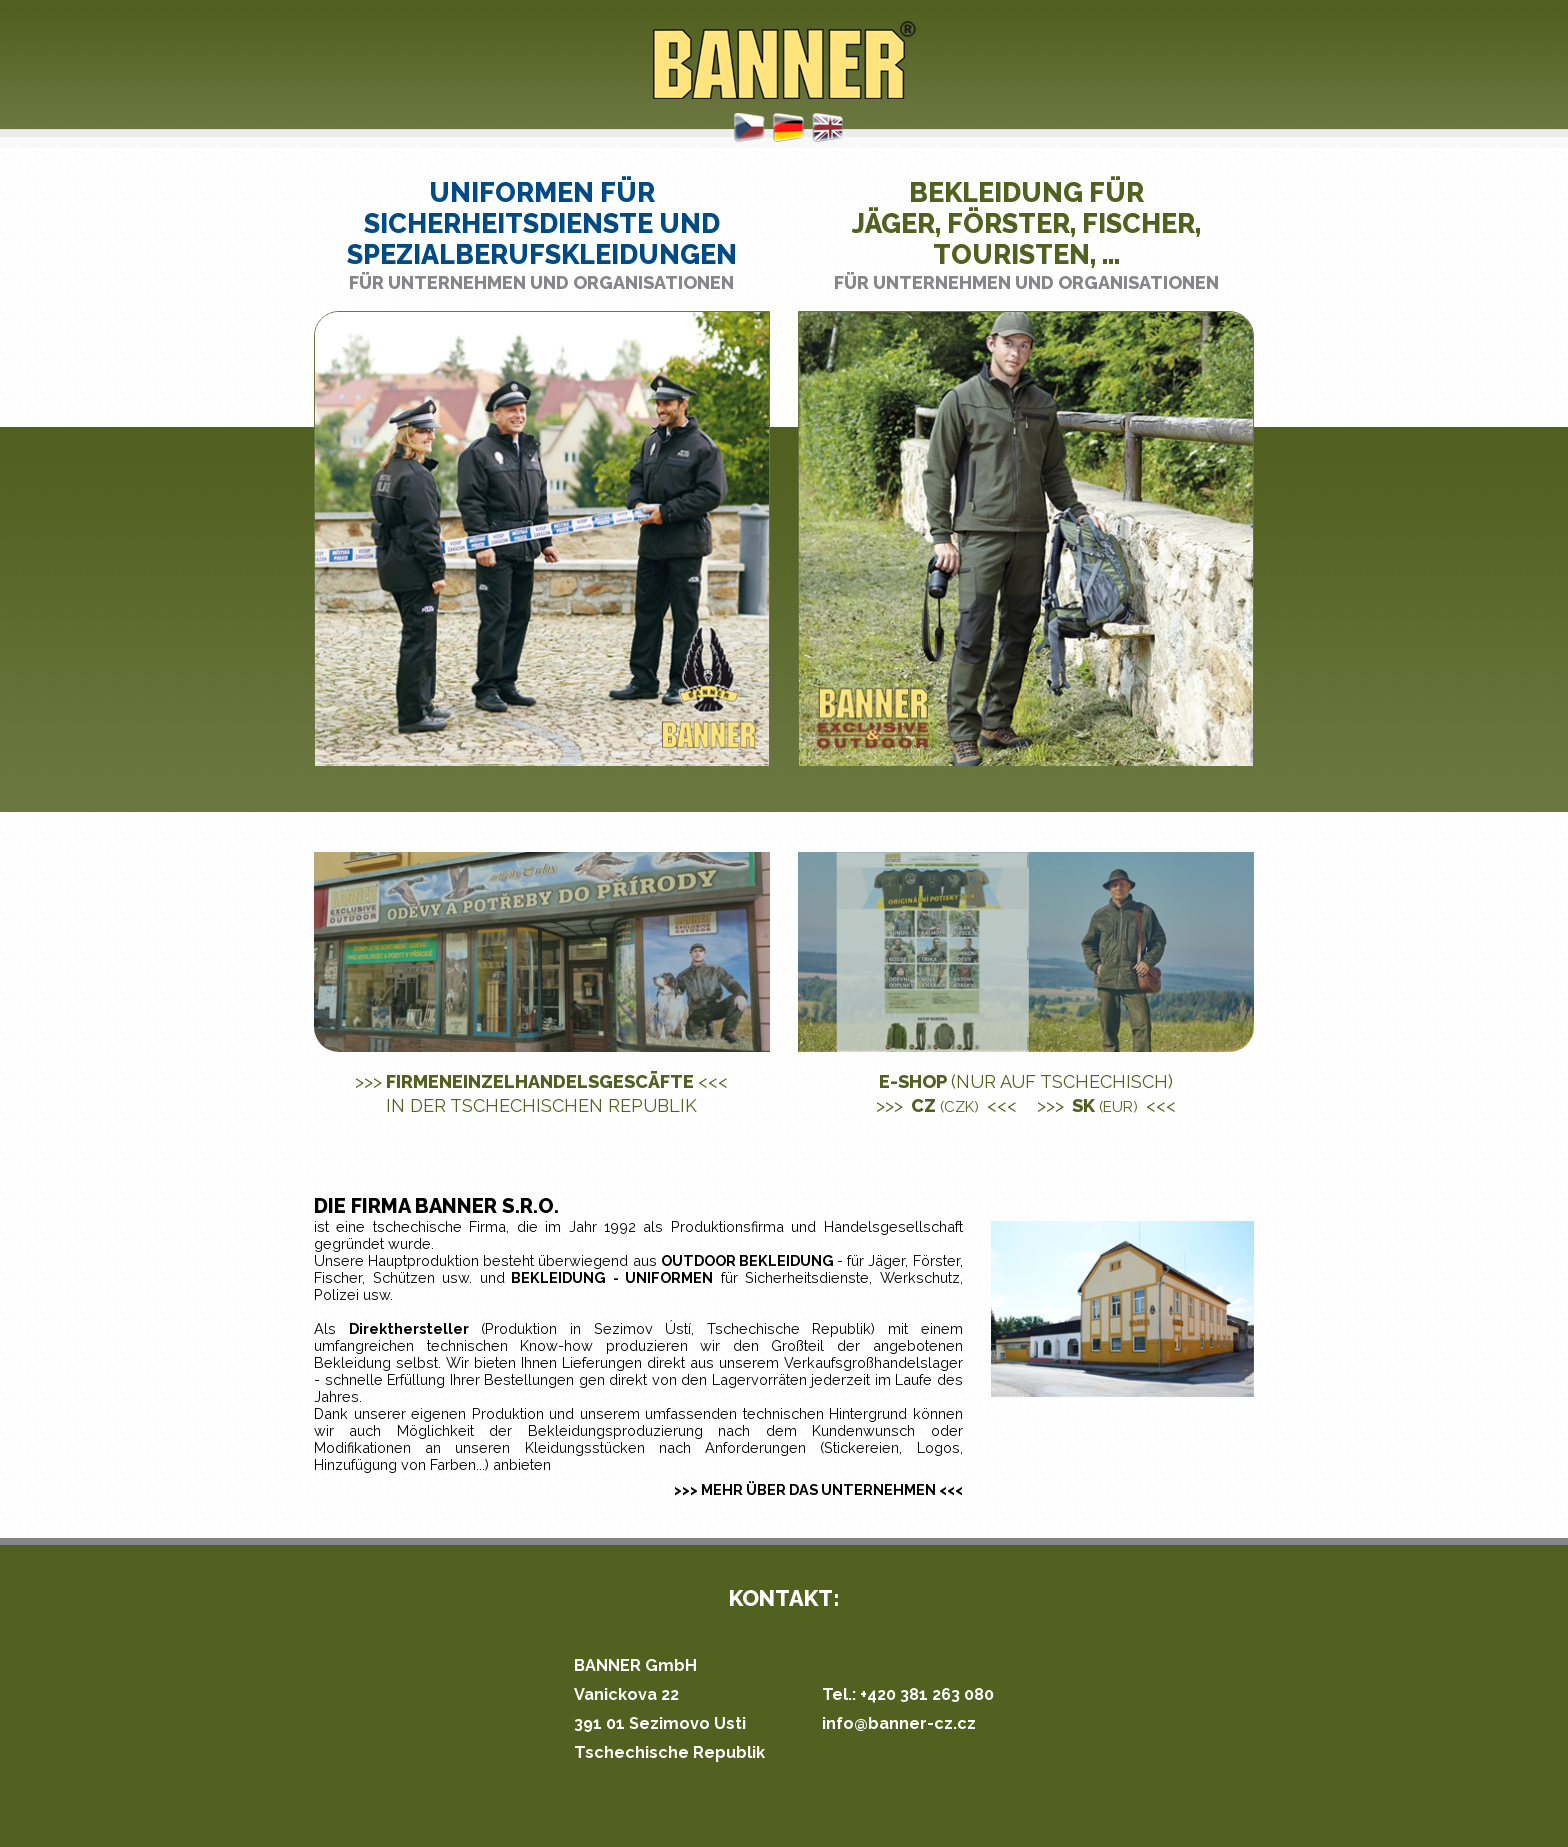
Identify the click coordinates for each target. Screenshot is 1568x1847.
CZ (946, 1105)
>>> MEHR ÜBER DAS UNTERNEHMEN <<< (818, 1489)
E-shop (1026, 1081)
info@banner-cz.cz (899, 1723)
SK (1106, 1105)
